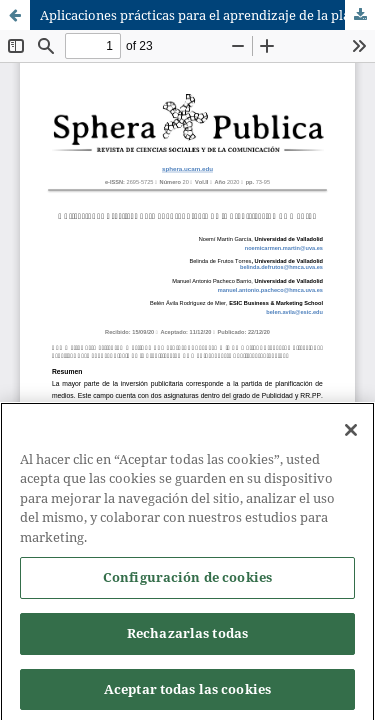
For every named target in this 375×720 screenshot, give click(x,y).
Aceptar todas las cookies (187, 695)
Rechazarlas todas (187, 639)
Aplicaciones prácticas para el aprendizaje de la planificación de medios (207, 15)
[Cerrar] (351, 436)
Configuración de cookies (187, 584)
